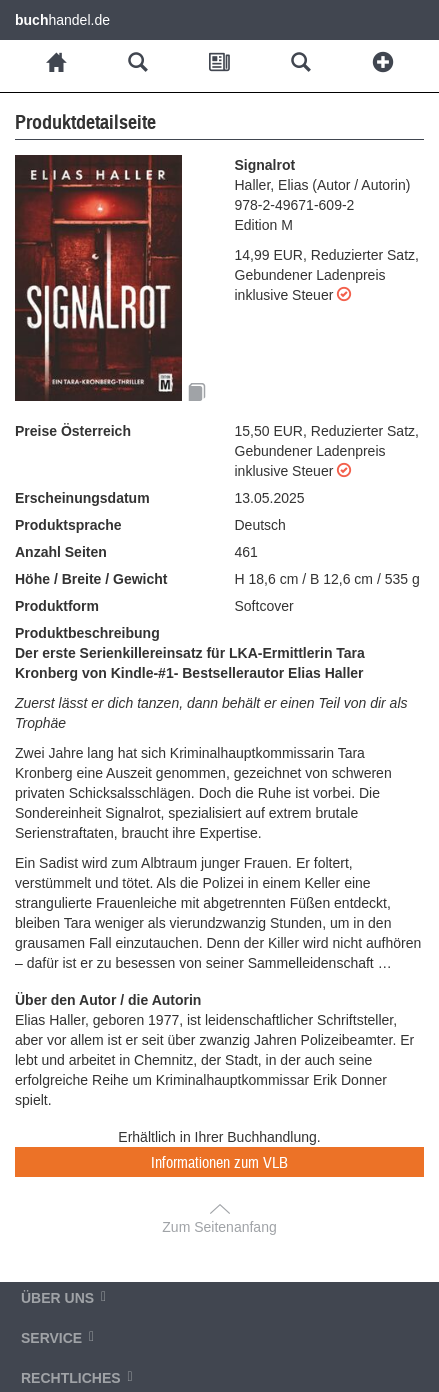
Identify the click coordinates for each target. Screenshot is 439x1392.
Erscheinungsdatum (82, 498)
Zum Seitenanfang (219, 1227)
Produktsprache (68, 525)
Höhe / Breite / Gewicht (91, 579)
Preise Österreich (73, 431)
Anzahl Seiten (61, 552)
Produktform (57, 606)
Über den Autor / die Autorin (108, 1000)
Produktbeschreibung (87, 633)
